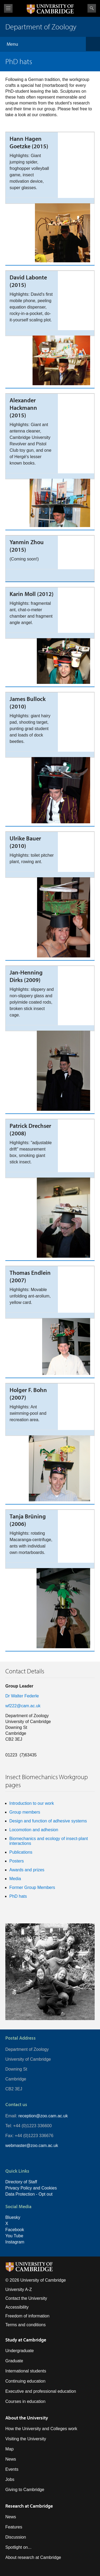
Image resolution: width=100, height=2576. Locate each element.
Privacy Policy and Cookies (31, 2188)
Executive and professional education (40, 2391)
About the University (26, 2418)
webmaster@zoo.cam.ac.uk (31, 2145)
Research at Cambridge (29, 2506)
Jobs (9, 2479)
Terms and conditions (25, 2324)
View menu (8, 8)
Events (11, 2469)
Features (13, 2527)
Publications (20, 1852)
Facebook (14, 2229)
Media (15, 1878)
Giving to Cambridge (24, 2489)
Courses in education (25, 2401)
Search (91, 8)
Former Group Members (32, 1887)
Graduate (14, 2361)
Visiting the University (25, 2439)
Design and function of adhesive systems (48, 1821)
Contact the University (26, 2298)
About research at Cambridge (33, 2557)
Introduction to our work (31, 1803)
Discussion (15, 2537)
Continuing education (25, 2381)
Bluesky (12, 2217)
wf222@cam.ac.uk (23, 1706)
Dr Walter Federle (22, 1696)
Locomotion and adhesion (33, 1829)
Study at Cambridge (25, 2340)
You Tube (14, 2236)
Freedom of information (27, 2316)
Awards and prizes (26, 1870)
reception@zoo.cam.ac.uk (43, 2116)
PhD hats (18, 1896)
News (10, 2459)
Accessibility (17, 2307)
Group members (24, 1812)
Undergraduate (19, 2350)
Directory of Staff (21, 2182)
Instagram (14, 2242)
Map (9, 2449)
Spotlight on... (18, 2547)
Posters (16, 1861)
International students (25, 2371)
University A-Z (18, 2289)
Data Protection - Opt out (29, 2194)
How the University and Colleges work (41, 2428)
